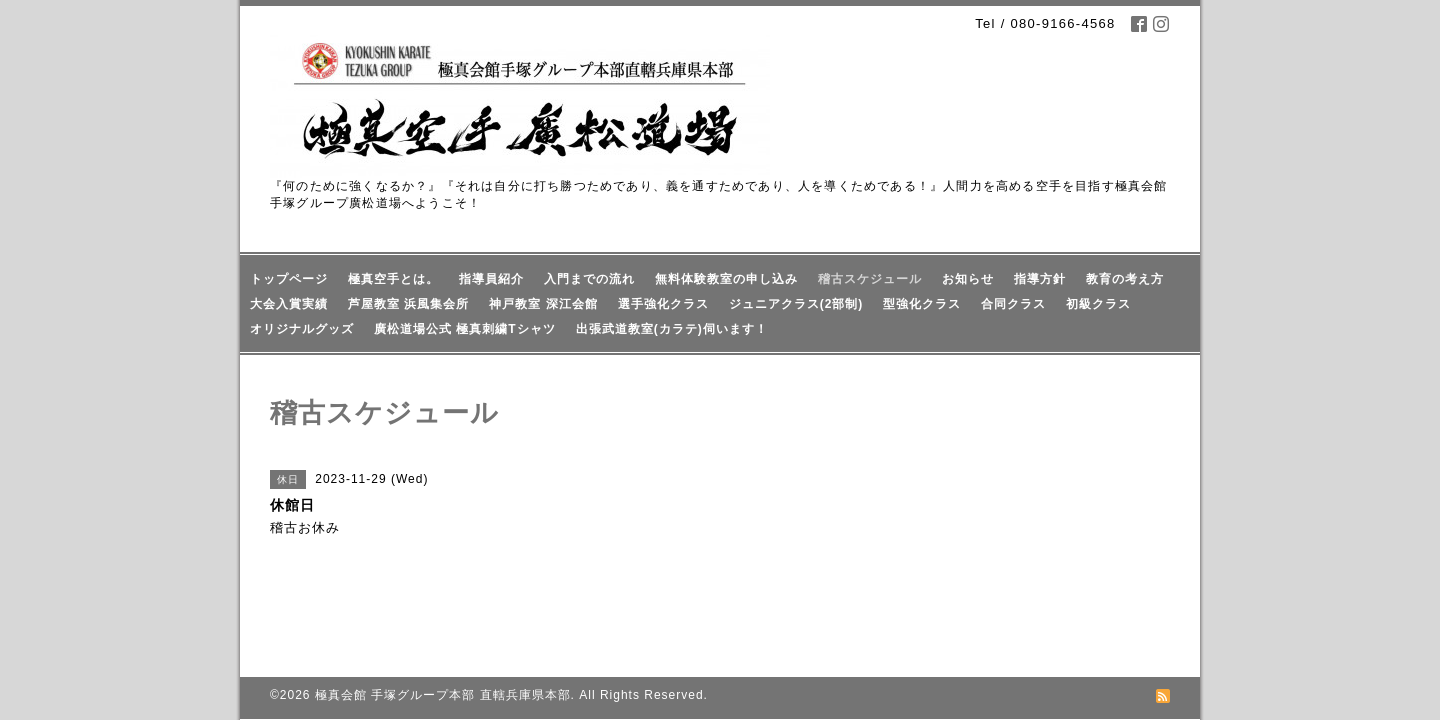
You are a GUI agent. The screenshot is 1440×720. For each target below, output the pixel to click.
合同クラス (1013, 304)
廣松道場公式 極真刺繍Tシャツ (465, 329)
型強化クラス (922, 304)
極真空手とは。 (393, 279)
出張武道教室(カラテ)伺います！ (672, 329)
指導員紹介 (491, 279)
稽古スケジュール (870, 279)
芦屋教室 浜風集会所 (408, 304)
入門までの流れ (589, 279)
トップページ (289, 279)
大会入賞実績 (289, 304)
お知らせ (968, 279)
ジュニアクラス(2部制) (796, 304)
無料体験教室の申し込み (726, 279)
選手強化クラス (663, 304)
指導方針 (1040, 279)
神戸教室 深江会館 (543, 304)
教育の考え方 (1125, 279)
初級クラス (1098, 304)
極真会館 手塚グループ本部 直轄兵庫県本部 (443, 650)
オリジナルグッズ (302, 329)
